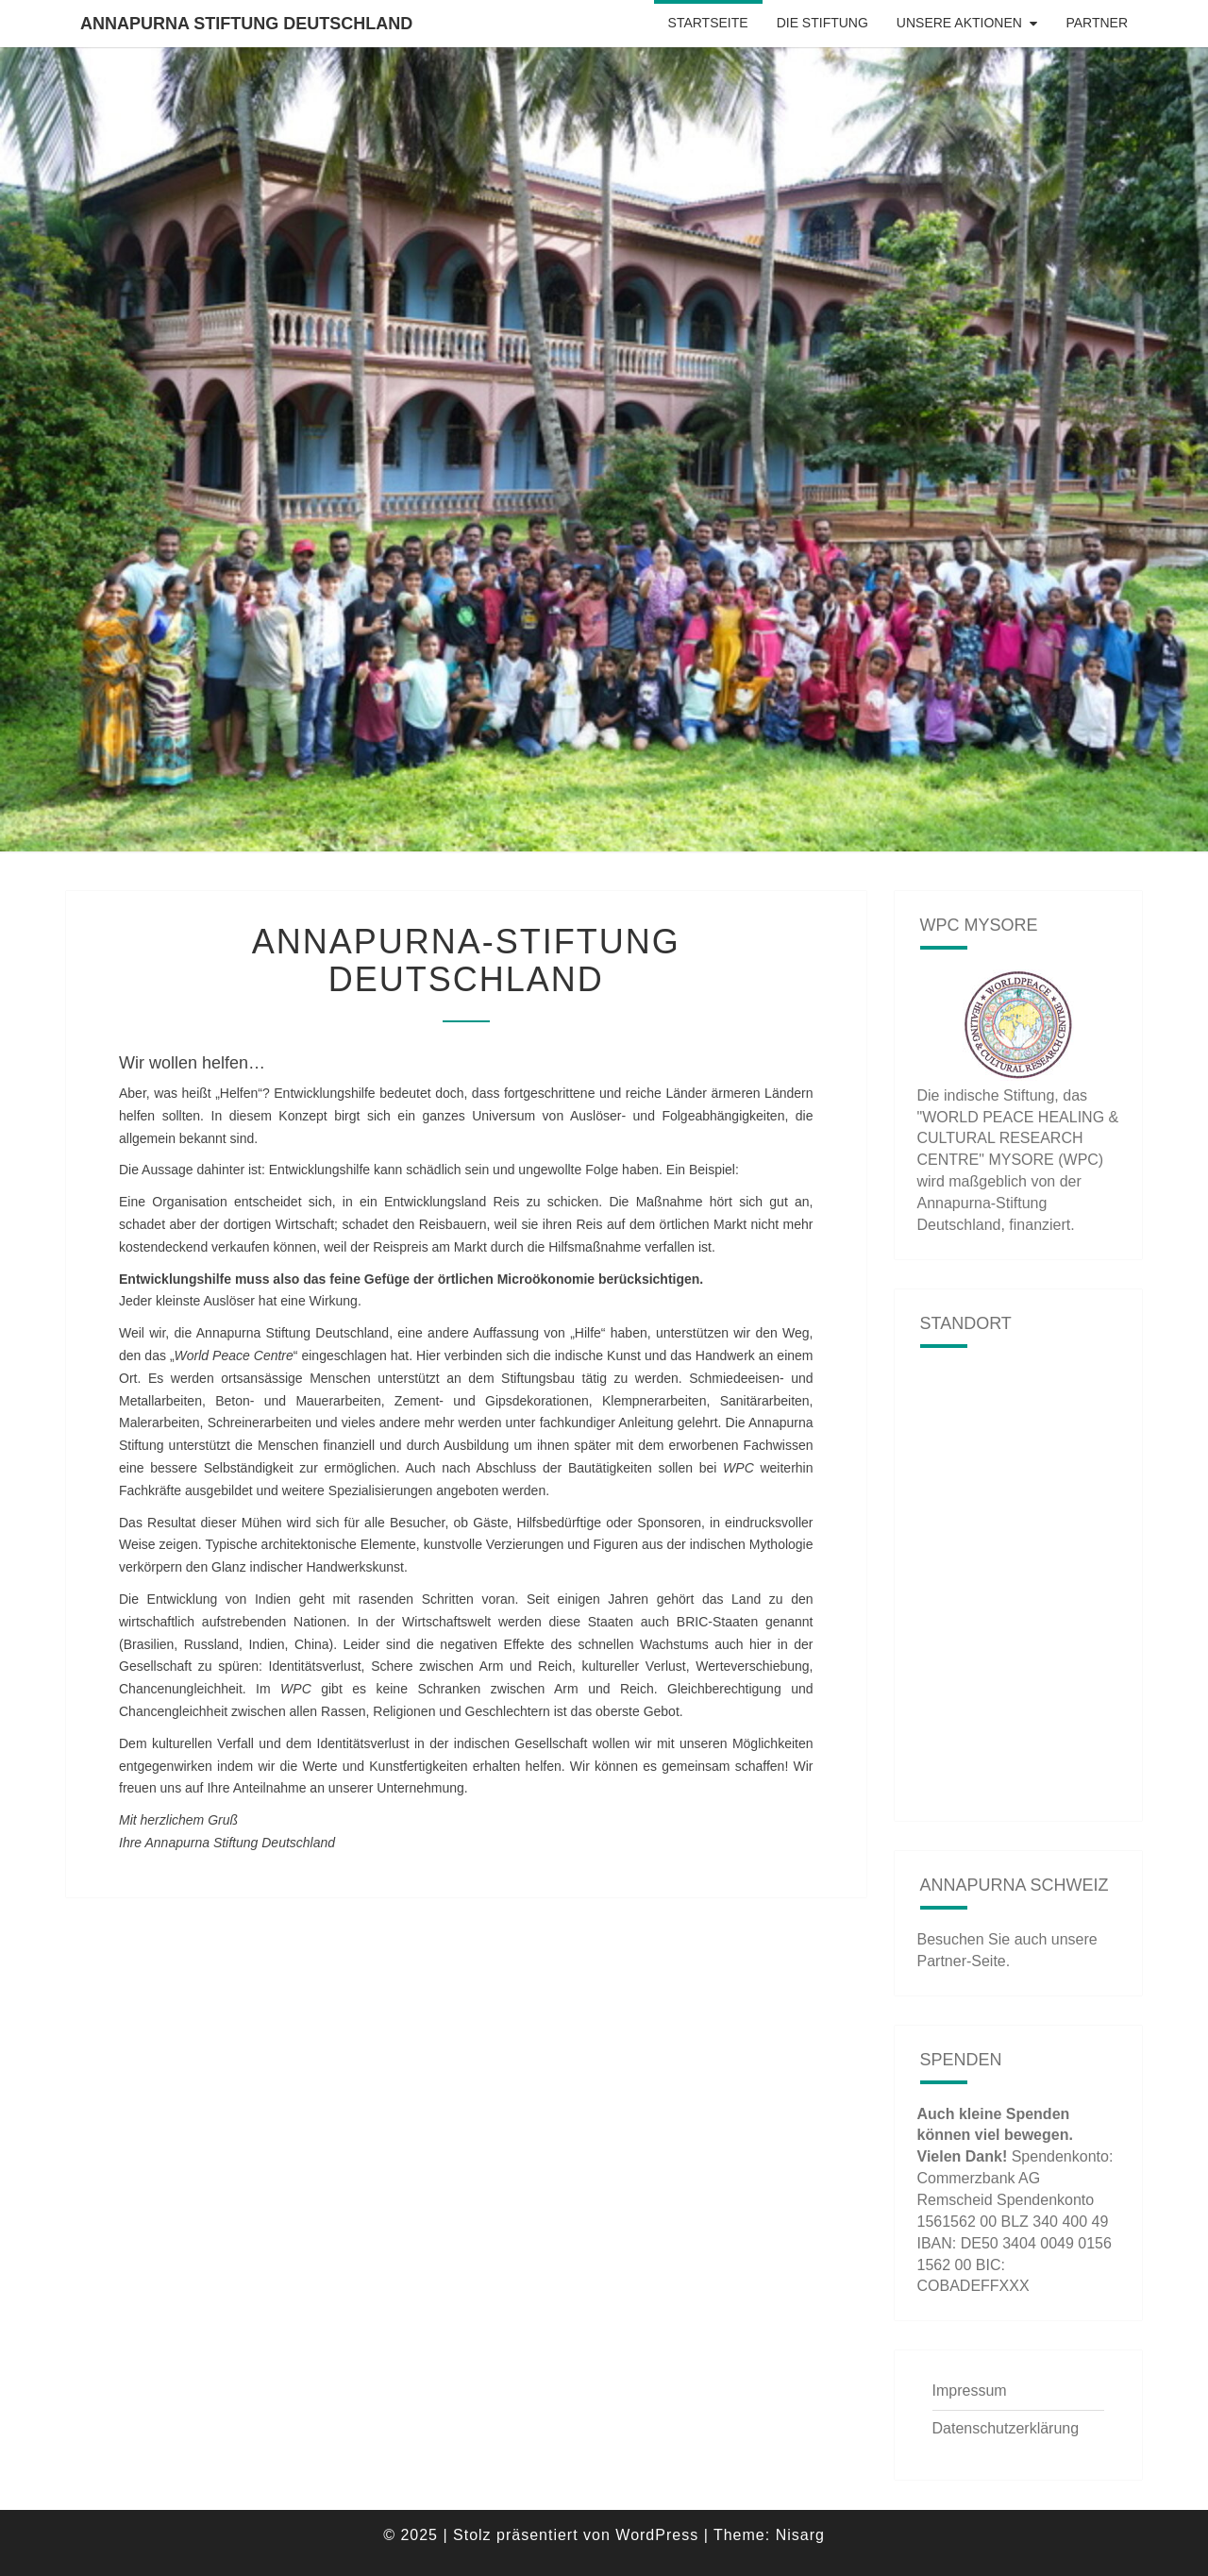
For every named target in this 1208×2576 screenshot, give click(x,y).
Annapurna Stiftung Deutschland (246, 23)
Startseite (708, 22)
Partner (1096, 22)
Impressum (969, 2390)
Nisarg (800, 2535)
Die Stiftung (822, 22)
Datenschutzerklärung (1006, 2428)
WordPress (656, 2535)
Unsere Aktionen (959, 22)
